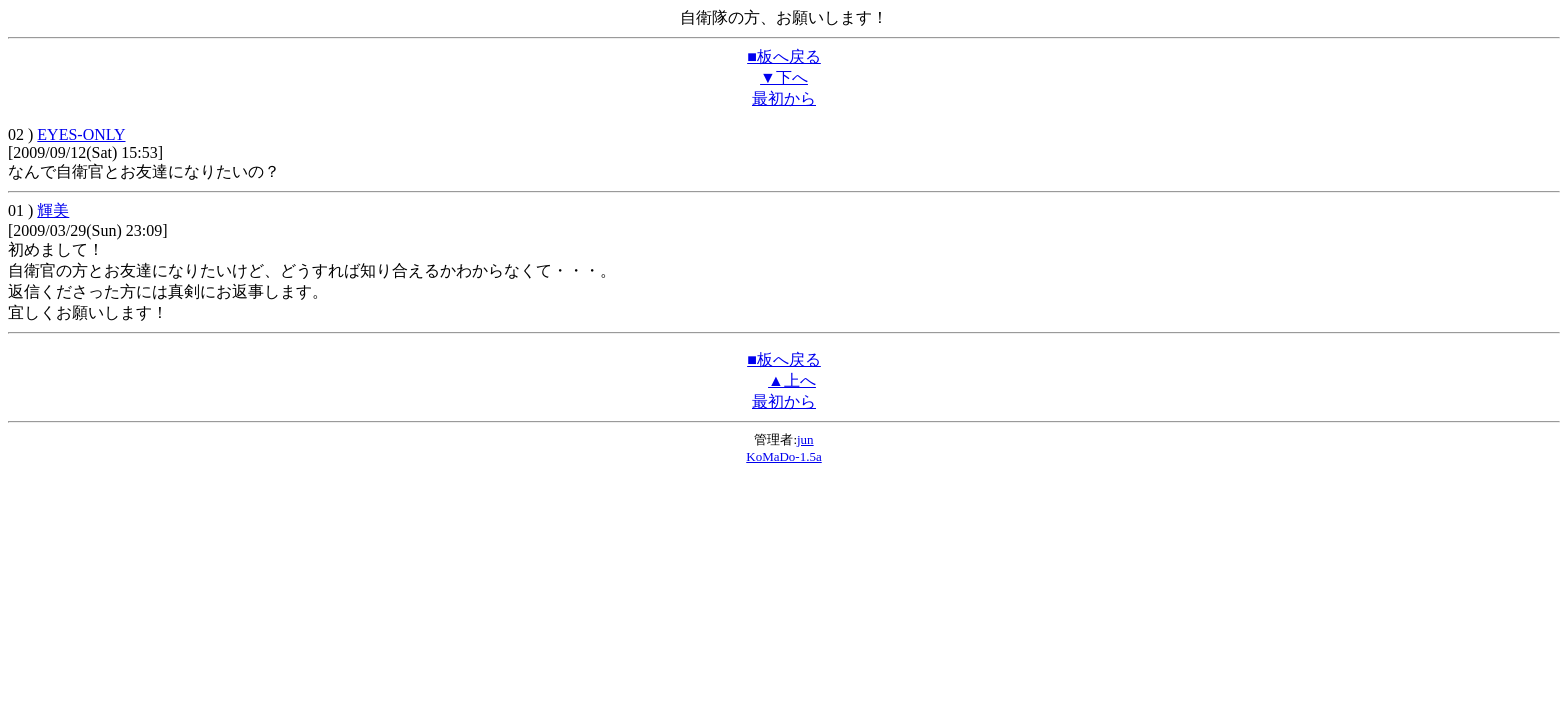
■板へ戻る (784, 56)
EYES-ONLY (81, 134)
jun (805, 439)
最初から (784, 98)
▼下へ (784, 77)
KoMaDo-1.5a (783, 456)
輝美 (53, 210)
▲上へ (792, 380)
